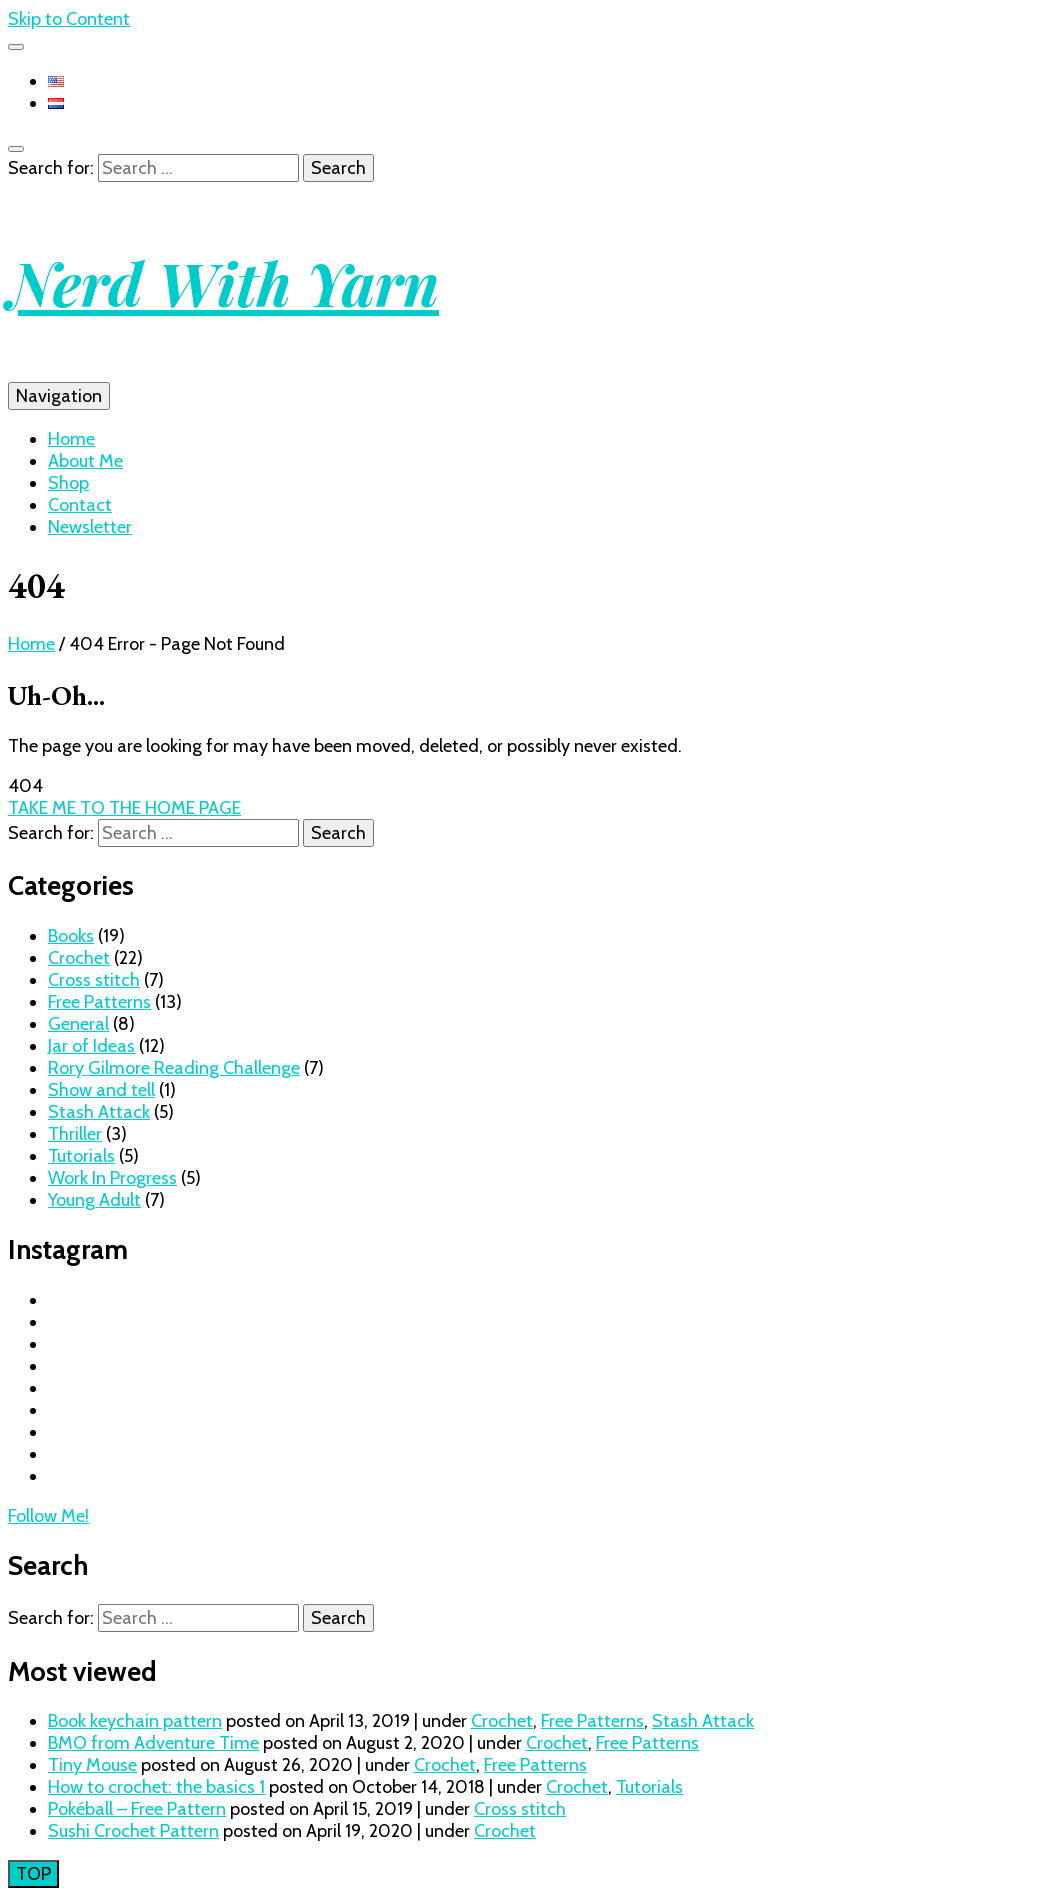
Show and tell (101, 1090)
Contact (80, 505)
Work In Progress (112, 1178)
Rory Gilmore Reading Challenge (174, 1068)
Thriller (75, 1134)
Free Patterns (99, 1002)
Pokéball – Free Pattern (137, 1809)
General (78, 1024)
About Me (85, 461)
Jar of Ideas (91, 1046)
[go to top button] (33, 1874)
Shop (68, 483)
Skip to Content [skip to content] (69, 19)
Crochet (79, 958)
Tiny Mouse (92, 1765)
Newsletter (90, 527)
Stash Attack (99, 1112)
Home (71, 439)
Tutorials (81, 1156)
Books (71, 936)
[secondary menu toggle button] (16, 47)
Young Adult (94, 1200)
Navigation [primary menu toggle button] (59, 396)
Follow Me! (48, 1516)
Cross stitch (94, 980)
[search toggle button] (16, 149)
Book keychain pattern (135, 1721)
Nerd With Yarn (223, 282)
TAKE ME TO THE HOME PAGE (124, 808)
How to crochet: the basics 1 (156, 1787)
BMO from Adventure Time (153, 1743)
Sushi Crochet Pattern (133, 1831)
